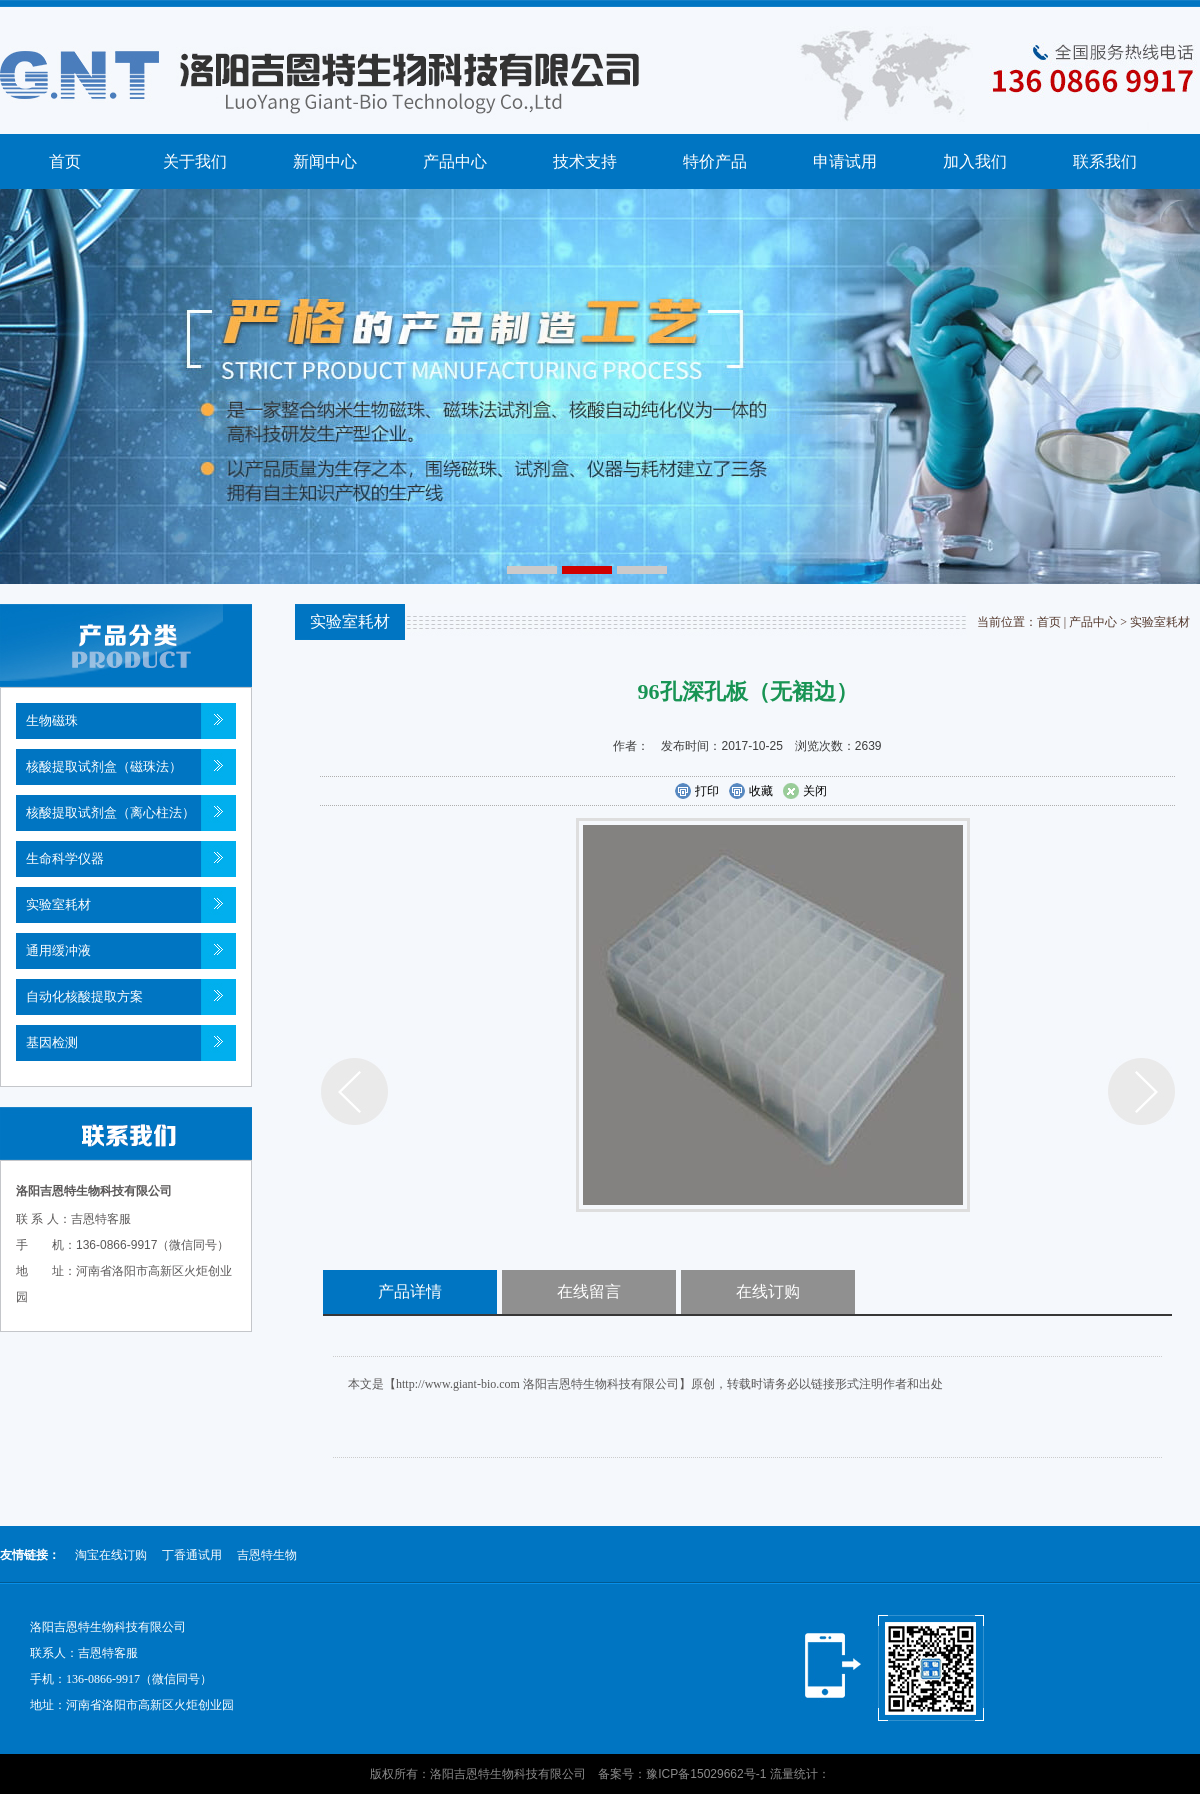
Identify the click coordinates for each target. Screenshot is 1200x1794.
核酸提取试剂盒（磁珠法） (104, 766)
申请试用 (845, 161)
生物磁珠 (52, 720)
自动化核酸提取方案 (84, 996)
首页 (65, 161)
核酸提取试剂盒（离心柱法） (110, 812)
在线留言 (589, 1291)
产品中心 (455, 161)
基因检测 (52, 1042)
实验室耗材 (58, 904)
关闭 (804, 792)
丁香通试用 (192, 1555)
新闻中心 (325, 161)
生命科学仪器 (65, 858)
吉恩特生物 (267, 1555)
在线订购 (768, 1291)
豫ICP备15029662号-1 (706, 1774)
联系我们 (1105, 161)
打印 (696, 792)
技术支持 (585, 161)
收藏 (750, 792)
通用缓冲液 (58, 950)
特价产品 (715, 161)
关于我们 (195, 161)
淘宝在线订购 (111, 1555)
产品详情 (410, 1291)
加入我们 (975, 161)
